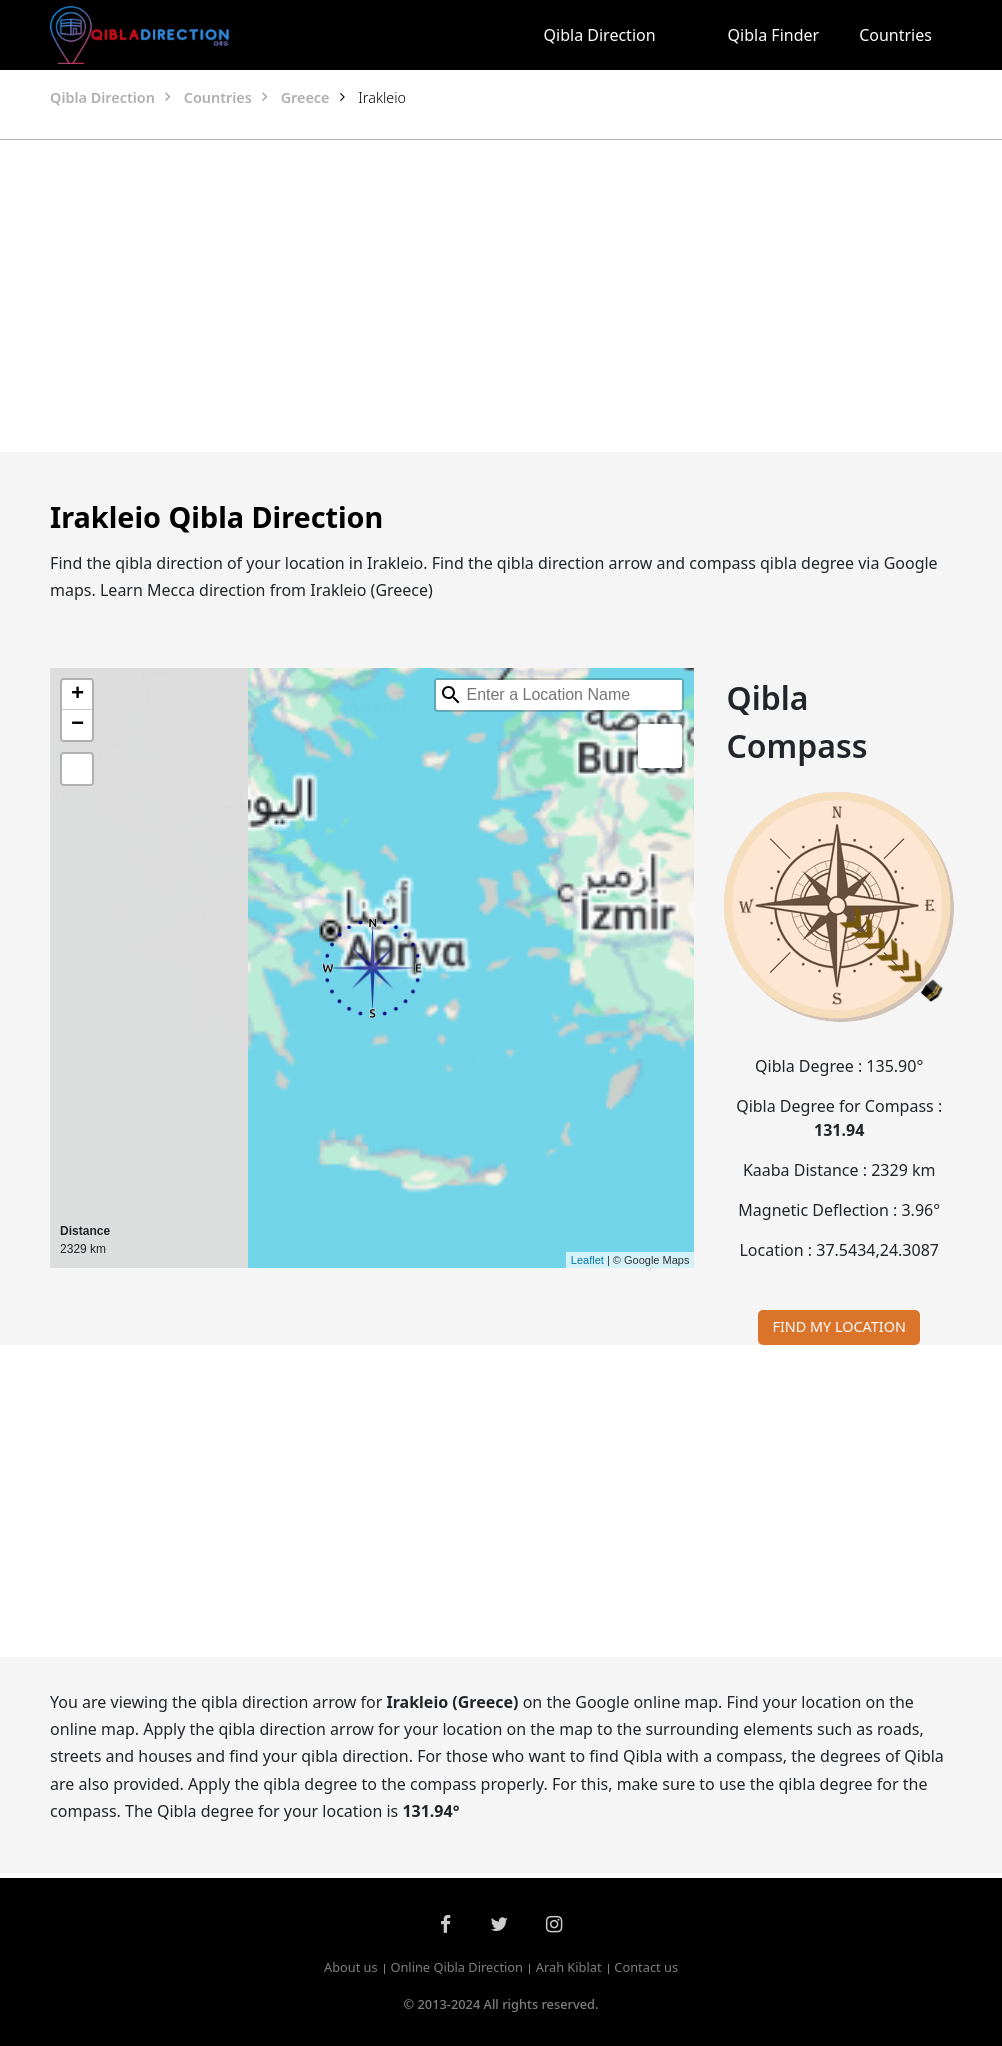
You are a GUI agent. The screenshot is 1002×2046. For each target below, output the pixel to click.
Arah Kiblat (569, 1968)
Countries (895, 35)
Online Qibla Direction (456, 1968)
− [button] (77, 725)
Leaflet (587, 1260)
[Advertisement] (381, 296)
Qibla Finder (774, 35)
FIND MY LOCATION (839, 1326)
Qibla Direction (600, 35)
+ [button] (77, 695)
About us (351, 1968)
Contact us (646, 1968)
